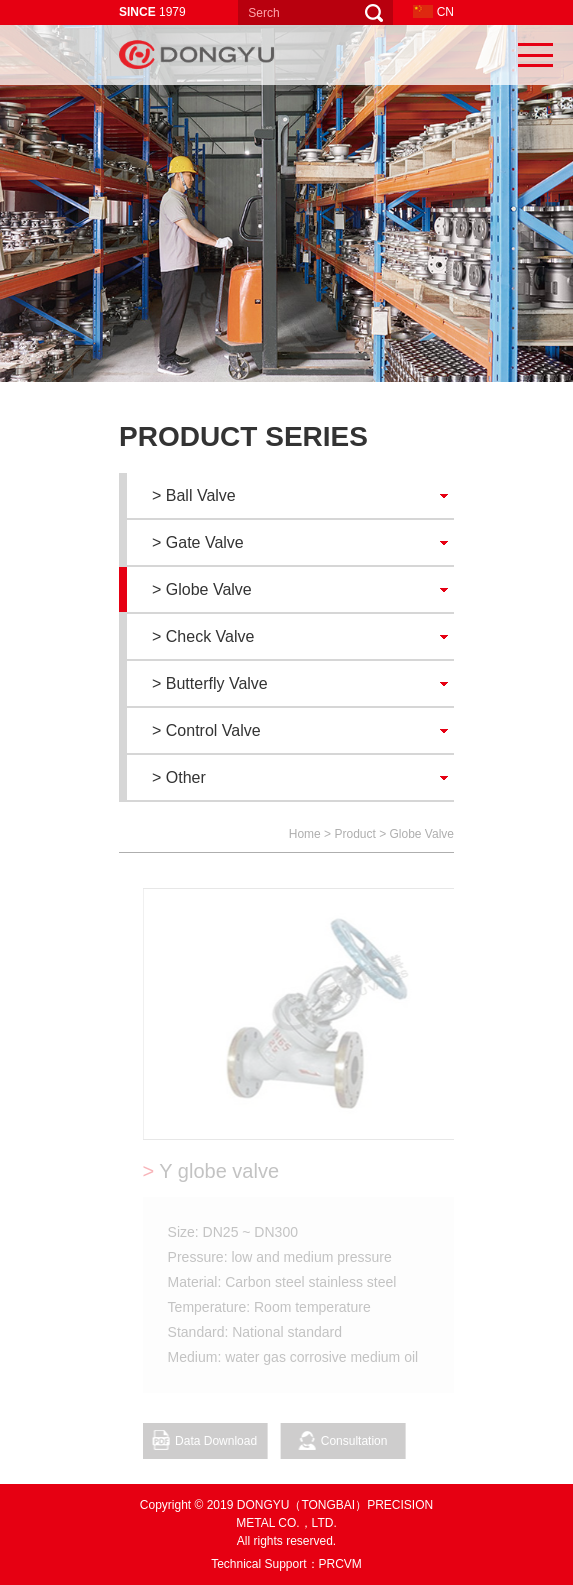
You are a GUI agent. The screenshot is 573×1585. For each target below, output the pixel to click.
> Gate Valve (198, 542)
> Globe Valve (202, 589)
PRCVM (340, 1564)
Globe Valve (422, 834)
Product (354, 834)
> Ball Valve (194, 495)
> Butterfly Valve (210, 683)
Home (305, 834)
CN (433, 12)
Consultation (346, 1440)
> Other (179, 777)
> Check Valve (203, 636)
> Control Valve (206, 730)
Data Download (209, 1440)
